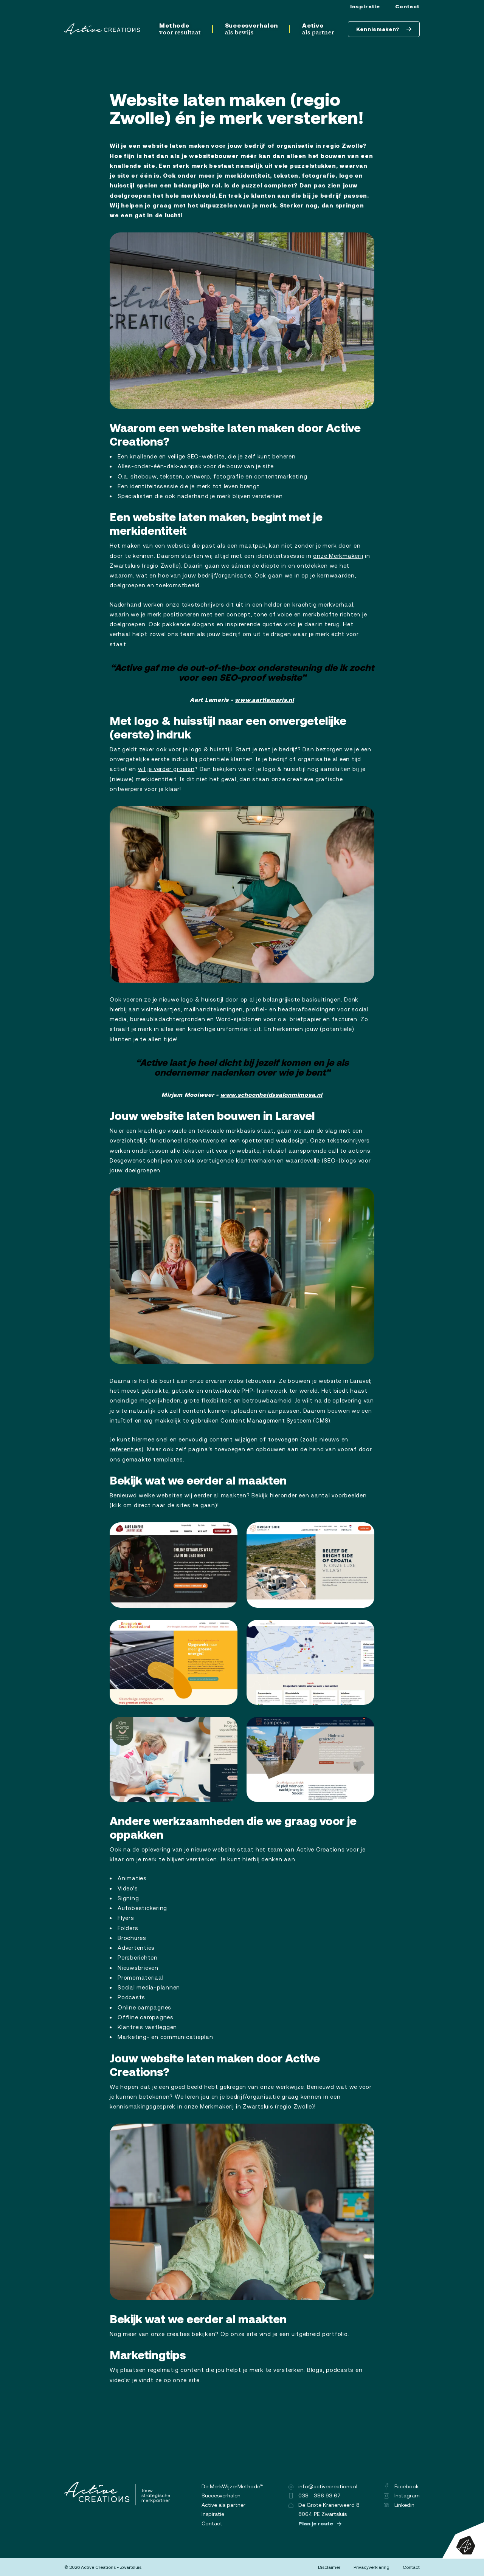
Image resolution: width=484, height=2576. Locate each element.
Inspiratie (365, 6)
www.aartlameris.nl (264, 700)
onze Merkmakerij (338, 556)
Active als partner (223, 2505)
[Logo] (102, 29)
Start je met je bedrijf (267, 749)
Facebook (402, 2486)
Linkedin (399, 2505)
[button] (242, 320)
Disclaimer (329, 2567)
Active (318, 29)
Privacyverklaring (371, 2567)
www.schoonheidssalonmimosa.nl (271, 1094)
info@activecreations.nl (322, 2486)
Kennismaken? (384, 29)
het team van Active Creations (300, 1849)
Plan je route (319, 2523)
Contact (407, 6)
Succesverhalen (251, 29)
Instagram (402, 2495)
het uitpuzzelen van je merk (232, 205)
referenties (125, 1449)
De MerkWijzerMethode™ (233, 2486)
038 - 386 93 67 (314, 2495)
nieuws (330, 1439)
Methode (179, 29)
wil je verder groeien (166, 769)
